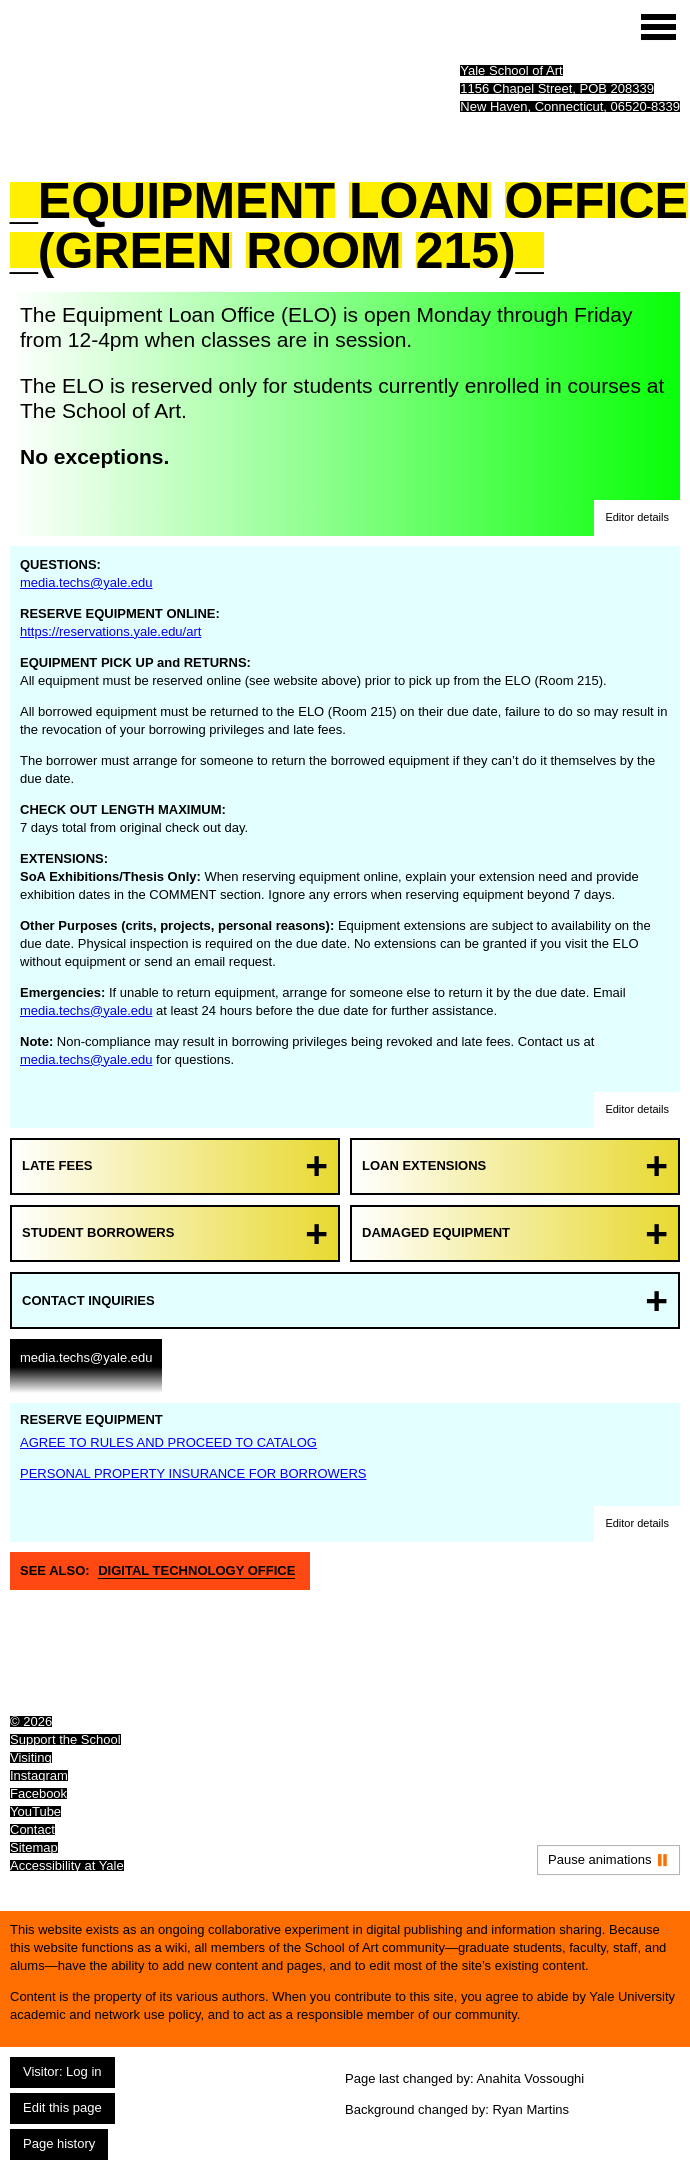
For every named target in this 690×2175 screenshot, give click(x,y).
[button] (637, 518)
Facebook (38, 1793)
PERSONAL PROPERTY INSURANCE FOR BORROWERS (193, 1473)
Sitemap (34, 1847)
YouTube (35, 1811)
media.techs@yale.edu (86, 582)
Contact (32, 1829)
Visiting (31, 1757)
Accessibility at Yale (67, 1865)
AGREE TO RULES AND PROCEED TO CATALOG (168, 1442)
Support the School (65, 1739)
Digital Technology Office (196, 1570)
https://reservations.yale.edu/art (110, 631)
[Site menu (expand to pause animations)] (658, 27)
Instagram (39, 1775)
